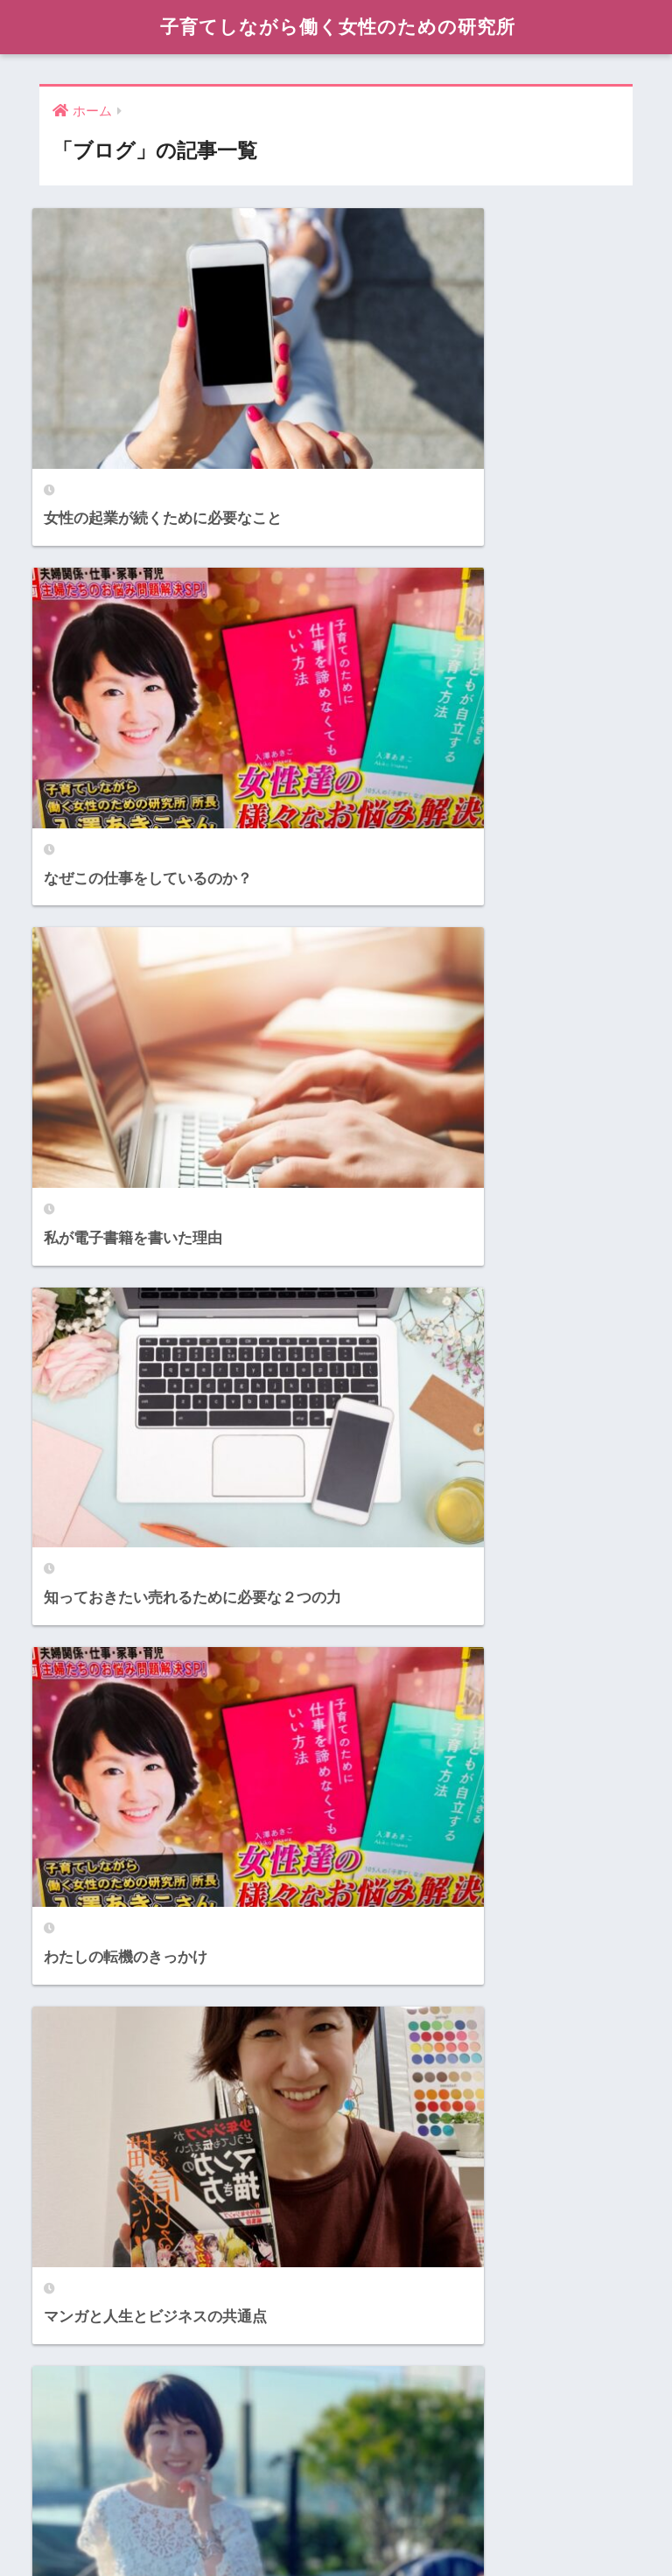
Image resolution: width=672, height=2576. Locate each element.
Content (69, 2244)
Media (63, 2282)
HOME (336, 2488)
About (63, 2127)
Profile (65, 2322)
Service (68, 2361)
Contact (69, 2204)
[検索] (357, 1573)
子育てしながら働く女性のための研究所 (337, 26)
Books (64, 2165)
